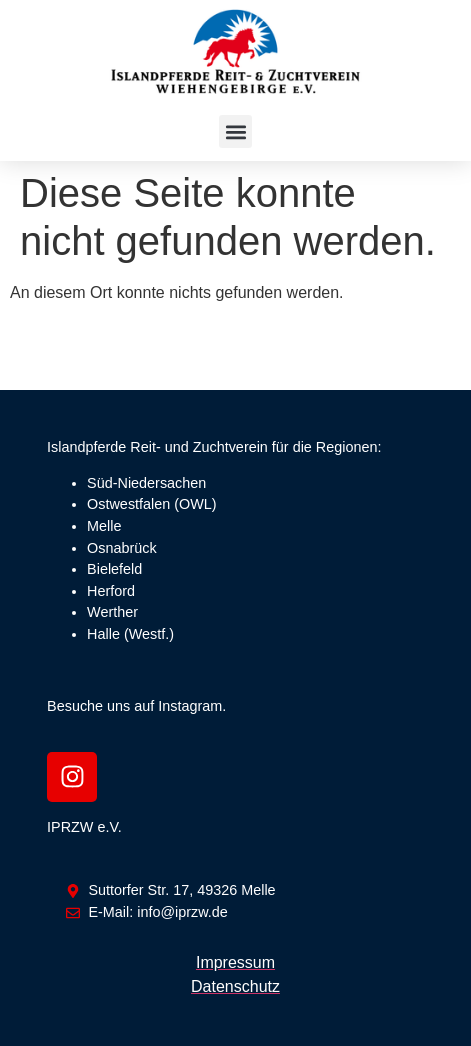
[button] (235, 131)
